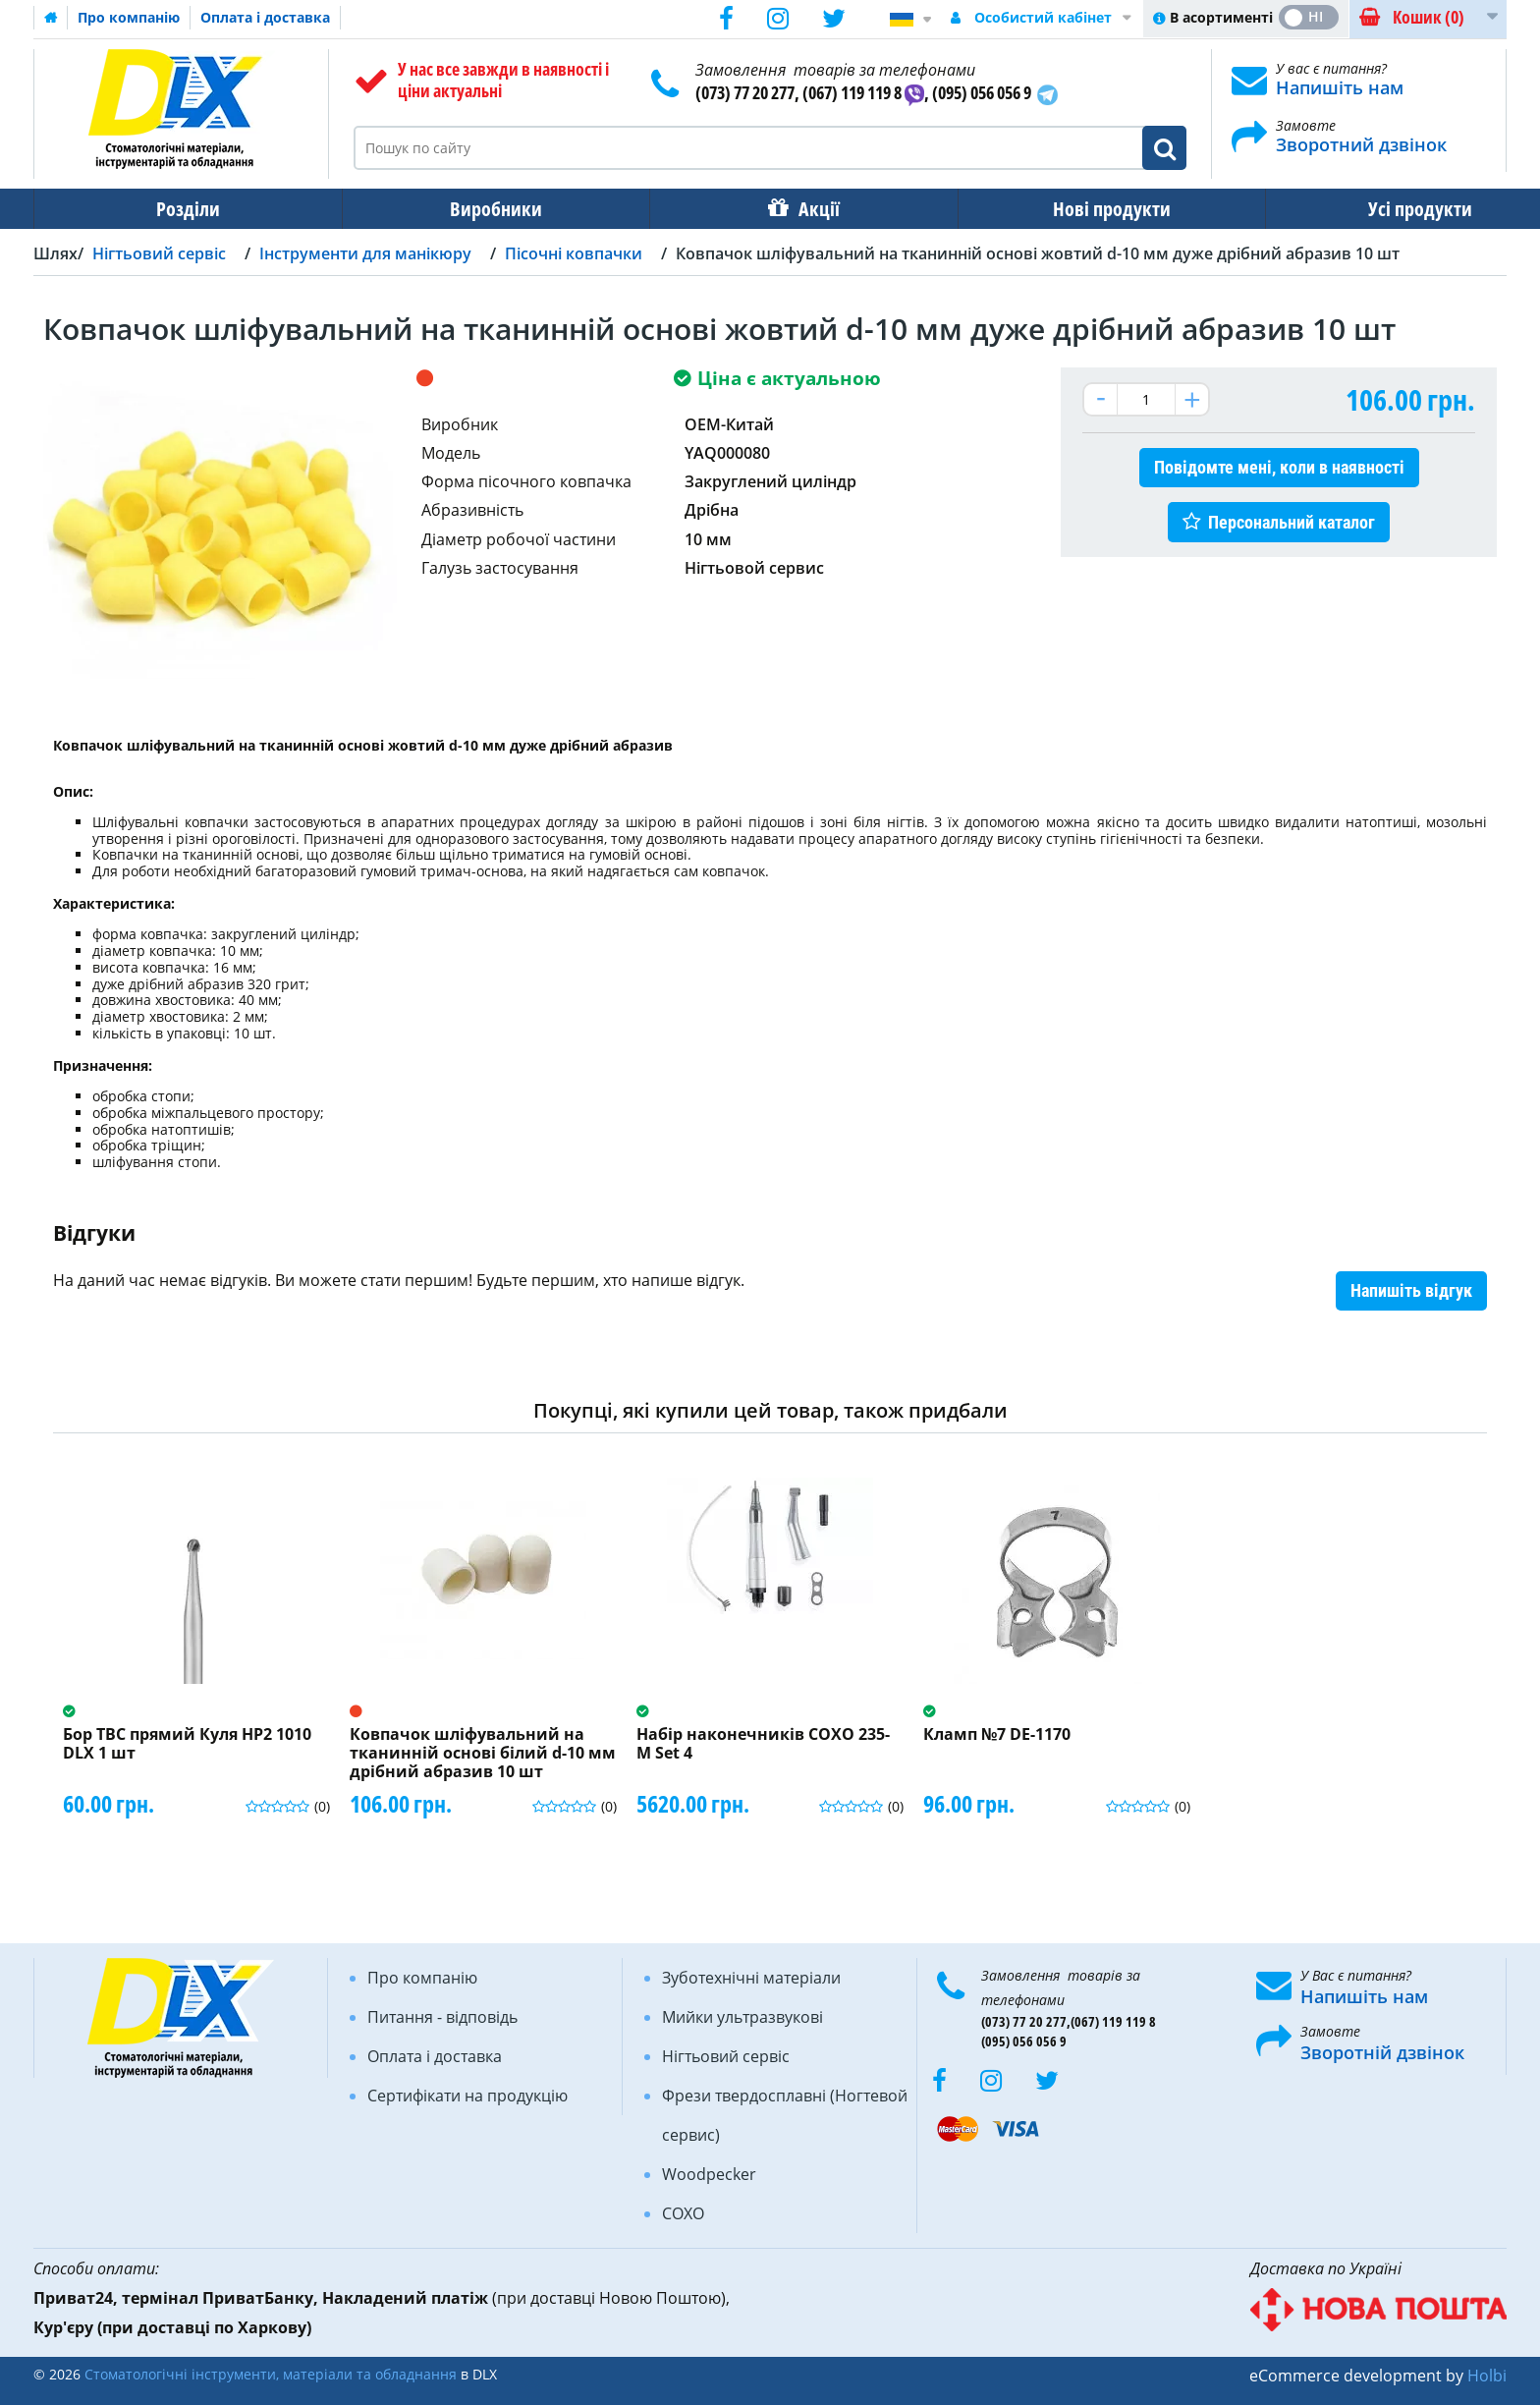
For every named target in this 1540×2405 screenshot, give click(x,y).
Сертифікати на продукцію (467, 2095)
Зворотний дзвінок (1361, 144)
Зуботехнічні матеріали (751, 1977)
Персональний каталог (1291, 522)
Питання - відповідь (442, 2017)
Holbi (1487, 2375)
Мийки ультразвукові (742, 2017)
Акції (785, 209)
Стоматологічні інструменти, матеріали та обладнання (270, 2374)
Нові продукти (1066, 209)
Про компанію (129, 17)
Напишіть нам (1339, 87)
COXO (683, 2213)
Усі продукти (1360, 209)
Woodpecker (709, 2174)
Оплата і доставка (265, 17)
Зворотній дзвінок (1382, 2052)
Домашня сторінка (51, 17)
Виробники (476, 209)
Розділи (181, 209)
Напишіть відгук (1411, 1290)
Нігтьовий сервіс (726, 2056)
